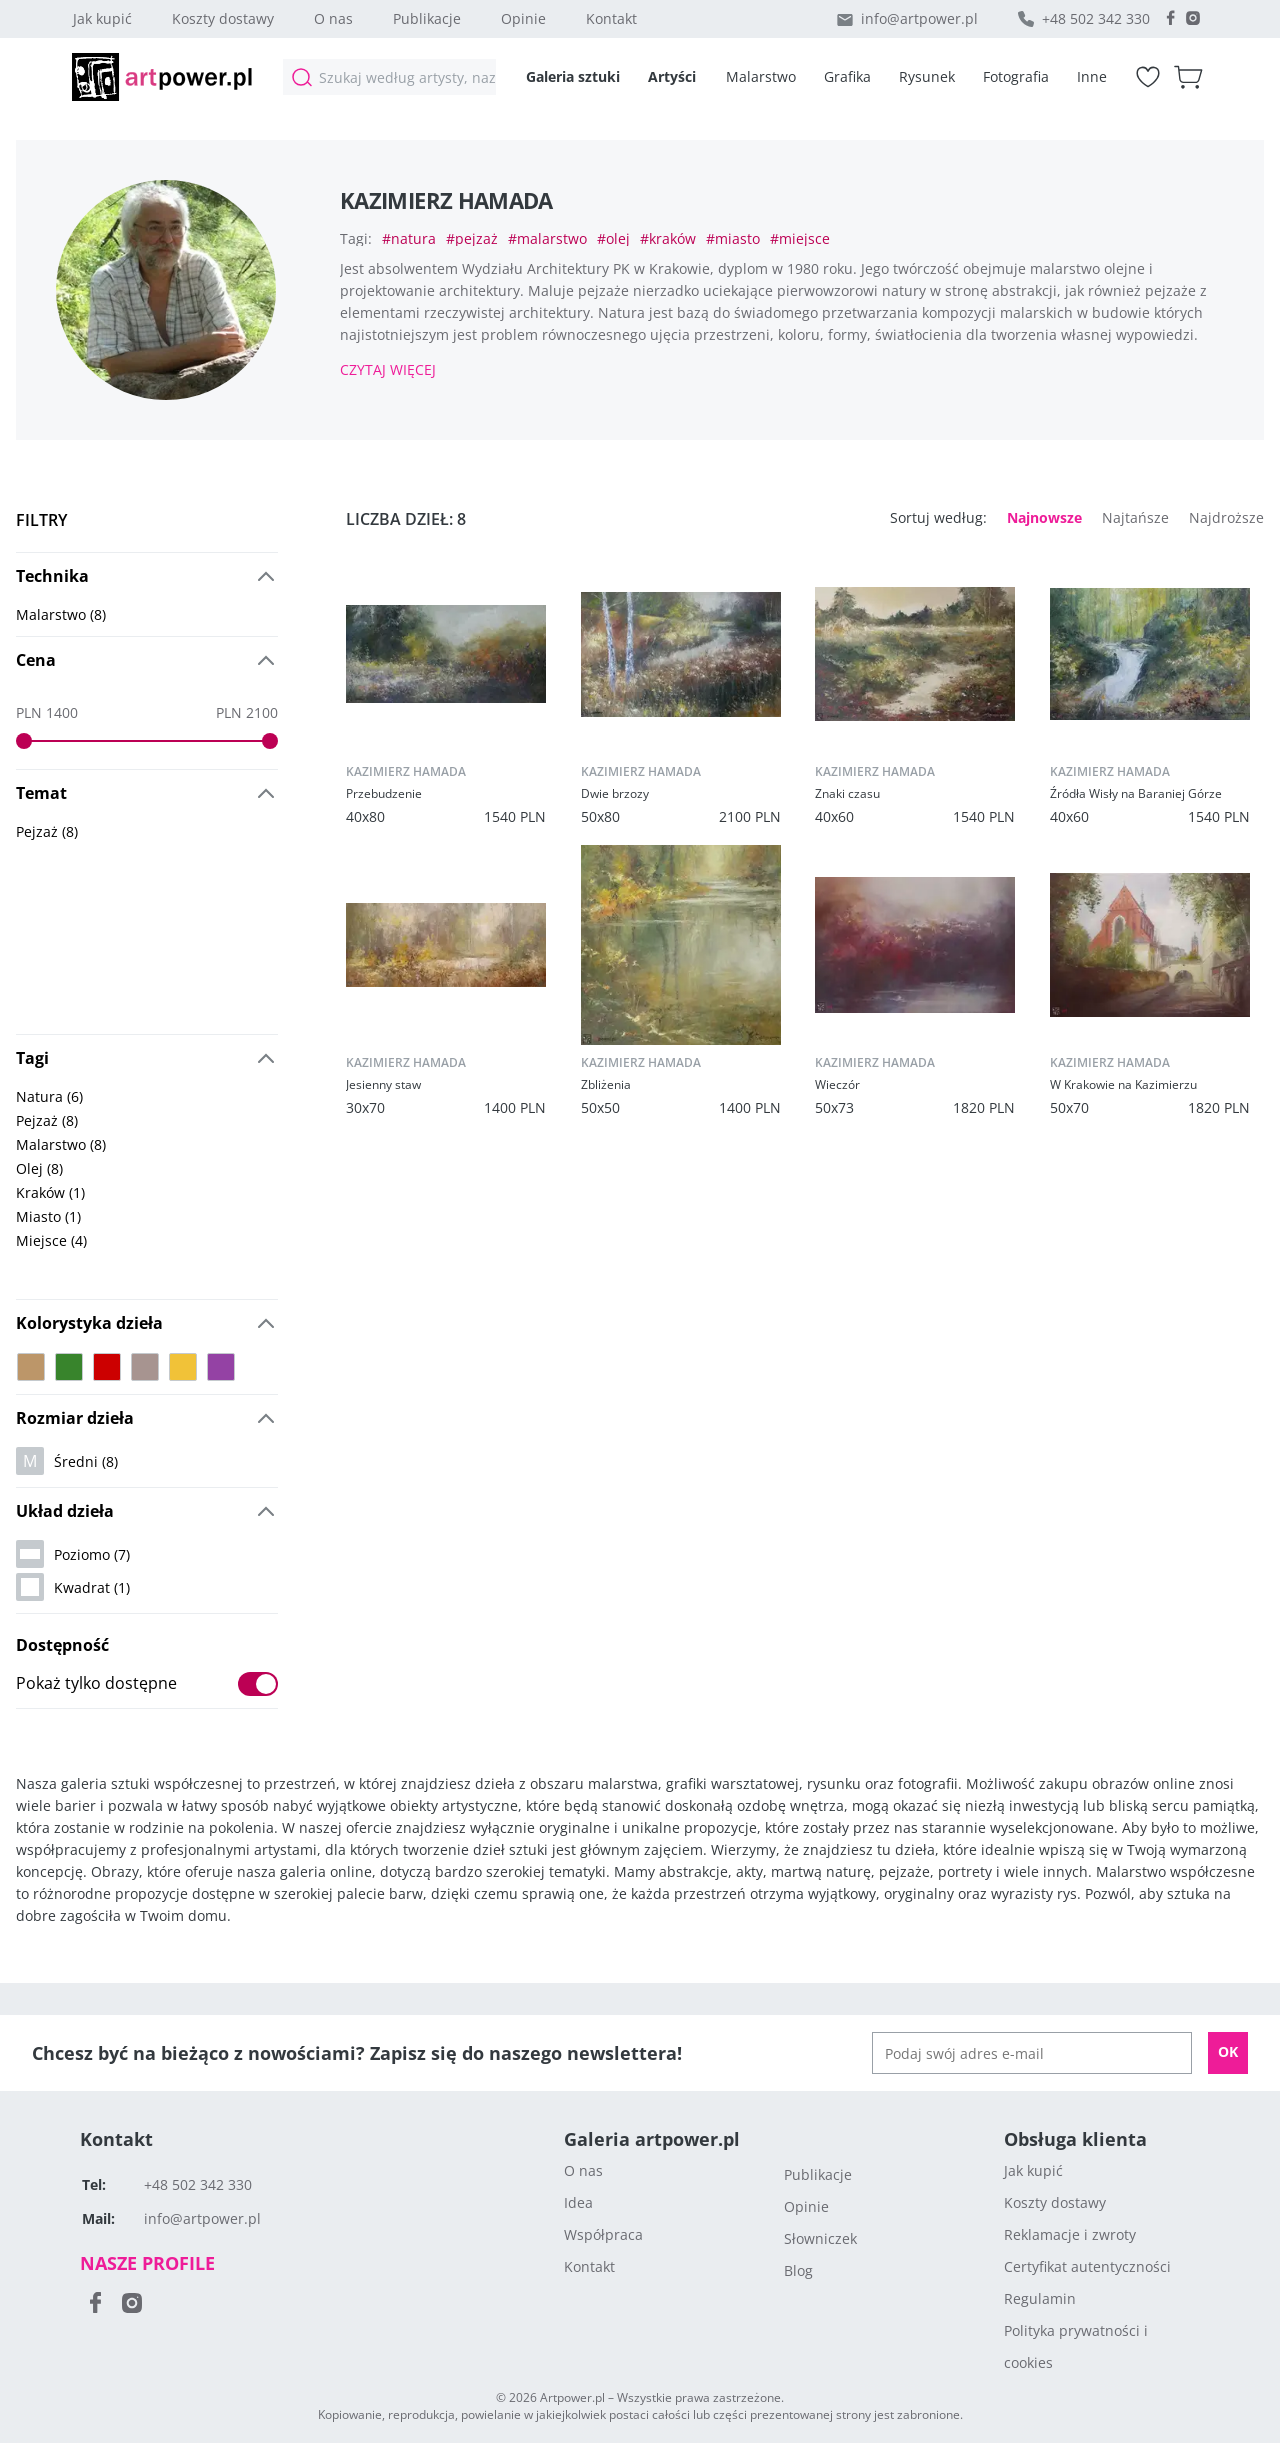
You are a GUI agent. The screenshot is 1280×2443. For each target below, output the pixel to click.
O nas (333, 18)
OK (1228, 2051)
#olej (613, 239)
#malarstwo (547, 239)
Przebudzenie (384, 793)
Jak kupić (102, 18)
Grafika (847, 76)
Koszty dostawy (223, 18)
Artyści (672, 76)
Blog (798, 2270)
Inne (1092, 76)
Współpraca (603, 2234)
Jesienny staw (383, 1084)
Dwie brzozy (615, 793)
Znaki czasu (847, 793)
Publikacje (427, 18)
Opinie (523, 18)
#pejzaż (472, 239)
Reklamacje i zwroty (1070, 2234)
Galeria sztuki (573, 76)
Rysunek (927, 76)
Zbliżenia (606, 1084)
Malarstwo (761, 76)
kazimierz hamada (406, 771)
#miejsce (800, 239)
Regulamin (1040, 2298)
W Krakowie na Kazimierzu (1123, 1084)
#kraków (668, 239)
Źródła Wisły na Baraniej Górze (1136, 793)
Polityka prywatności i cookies (1076, 2346)
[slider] (24, 741)
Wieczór (837, 1084)
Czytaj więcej (388, 369)
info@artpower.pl (919, 18)
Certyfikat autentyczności (1087, 2266)
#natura (409, 239)
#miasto (733, 239)
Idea (578, 2202)
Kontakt (611, 18)
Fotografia (1016, 76)
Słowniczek (820, 2238)
